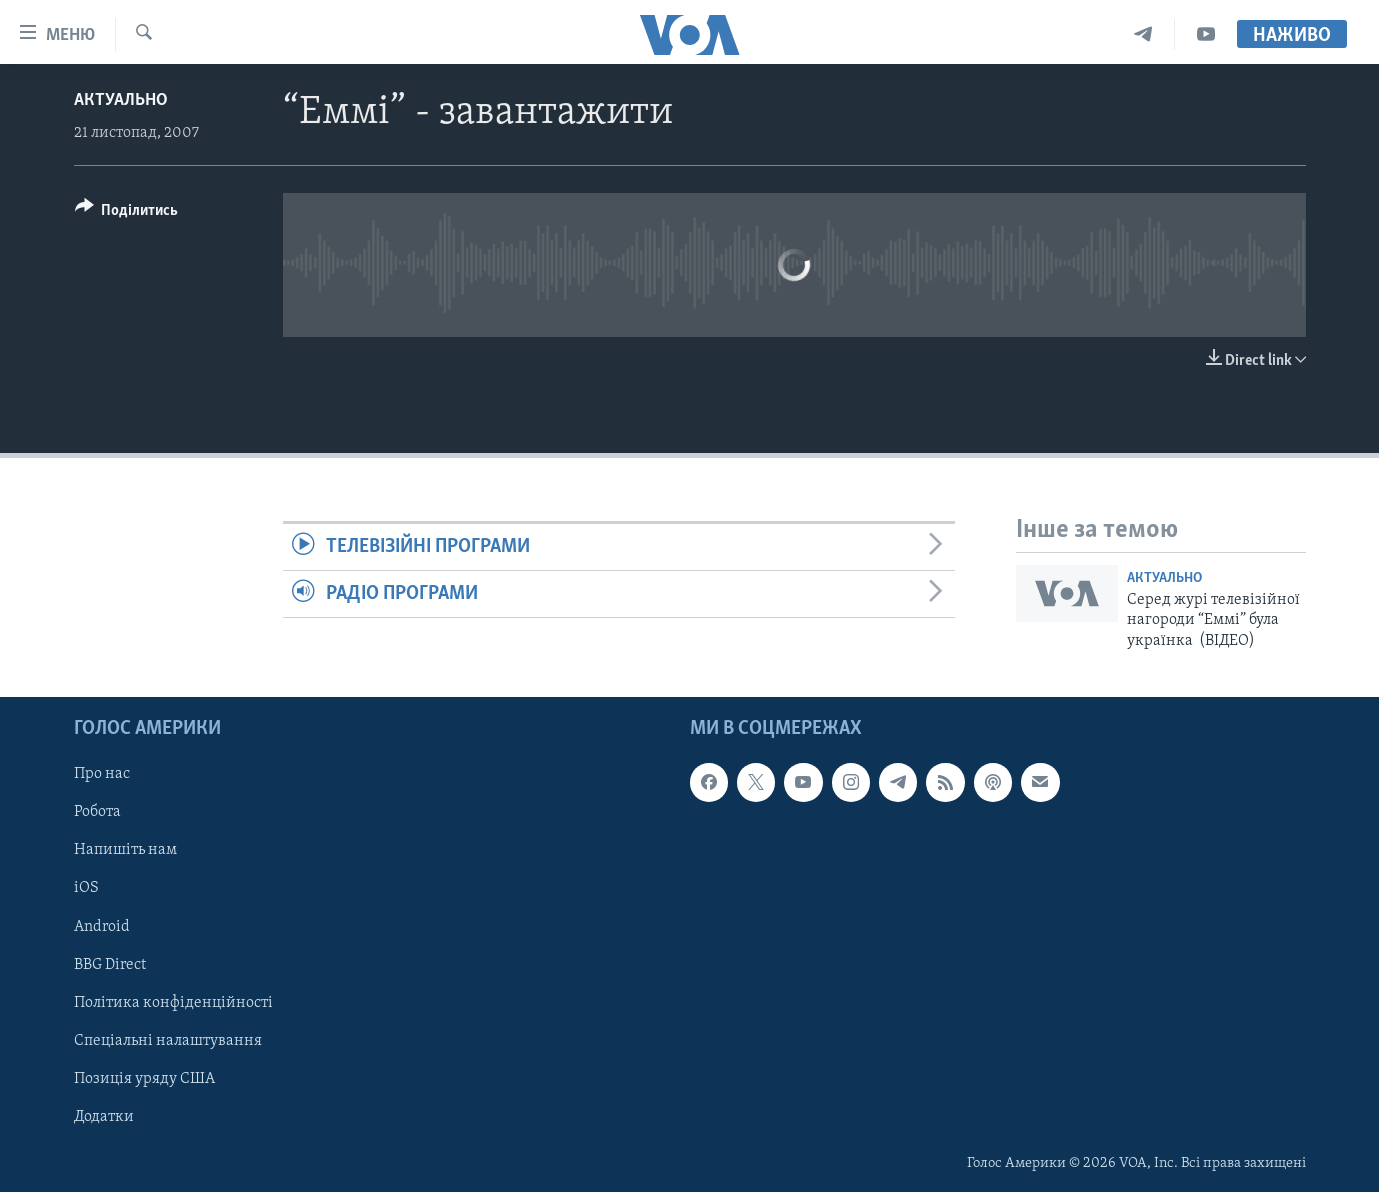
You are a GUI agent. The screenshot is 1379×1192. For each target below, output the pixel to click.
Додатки (104, 1117)
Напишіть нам (125, 850)
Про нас (102, 774)
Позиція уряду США (144, 1079)
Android (102, 927)
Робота (97, 812)
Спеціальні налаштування (168, 1041)
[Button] (127, 213)
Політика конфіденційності (173, 1003)
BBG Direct (110, 965)
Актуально (121, 100)
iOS (86, 888)
